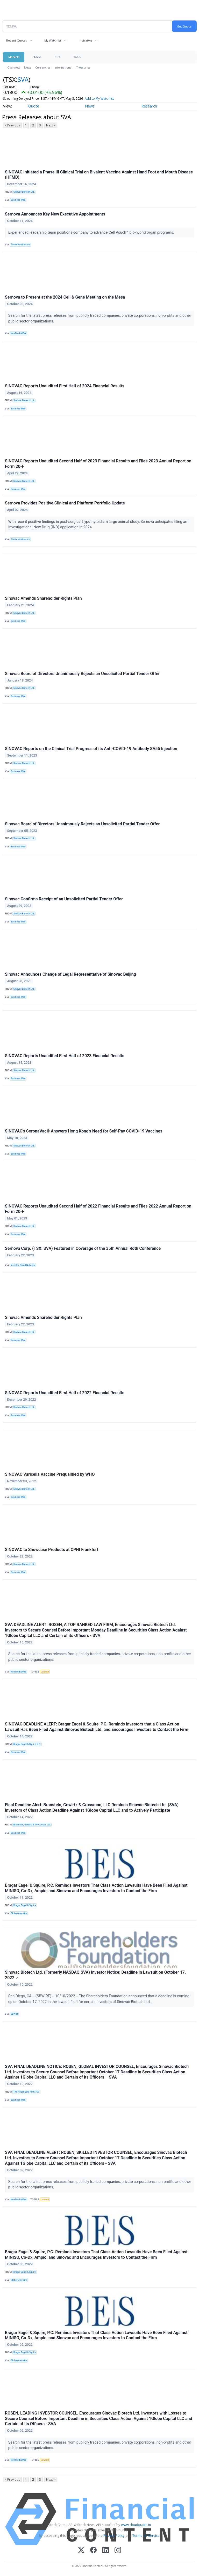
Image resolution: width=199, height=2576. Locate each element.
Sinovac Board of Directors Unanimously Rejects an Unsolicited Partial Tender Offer (82, 673)
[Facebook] (93, 2550)
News (27, 67)
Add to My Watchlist (99, 98)
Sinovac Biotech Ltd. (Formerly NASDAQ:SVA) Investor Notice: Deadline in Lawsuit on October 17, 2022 (95, 1975)
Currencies (42, 67)
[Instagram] (117, 2550)
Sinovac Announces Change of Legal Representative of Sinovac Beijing (70, 974)
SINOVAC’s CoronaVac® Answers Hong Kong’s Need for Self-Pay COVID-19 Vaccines (83, 1131)
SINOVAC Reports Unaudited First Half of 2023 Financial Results (64, 1055)
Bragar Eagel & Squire (24, 1905)
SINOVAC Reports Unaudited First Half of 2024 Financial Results (64, 385)
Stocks (37, 57)
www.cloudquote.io (136, 2524)
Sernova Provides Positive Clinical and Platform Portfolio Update (65, 503)
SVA (23, 79)
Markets (13, 57)
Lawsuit (45, 1671)
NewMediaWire (18, 333)
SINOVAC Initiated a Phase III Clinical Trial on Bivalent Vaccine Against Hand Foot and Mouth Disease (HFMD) (99, 175)
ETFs (57, 57)
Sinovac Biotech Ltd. (24, 192)
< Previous (12, 125)
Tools (77, 57)
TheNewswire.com (20, 244)
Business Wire (18, 200)
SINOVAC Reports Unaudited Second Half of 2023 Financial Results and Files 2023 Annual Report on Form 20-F (98, 463)
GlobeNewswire (19, 1913)
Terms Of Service (146, 2535)
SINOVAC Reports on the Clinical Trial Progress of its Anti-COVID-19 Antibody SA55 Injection (91, 748)
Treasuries (83, 67)
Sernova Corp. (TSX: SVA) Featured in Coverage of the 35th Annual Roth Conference (83, 1248)
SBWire (14, 2014)
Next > (50, 125)
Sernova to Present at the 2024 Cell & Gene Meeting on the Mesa (65, 297)
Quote (33, 106)
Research (149, 106)
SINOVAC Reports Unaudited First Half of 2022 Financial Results (64, 1392)
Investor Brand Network (23, 1265)
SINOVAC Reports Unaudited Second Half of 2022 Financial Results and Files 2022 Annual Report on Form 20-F (98, 1209)
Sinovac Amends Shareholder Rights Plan (43, 598)
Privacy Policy (114, 2535)
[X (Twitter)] (81, 2550)
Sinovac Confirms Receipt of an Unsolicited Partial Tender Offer (64, 898)
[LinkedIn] (105, 2550)
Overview (13, 67)
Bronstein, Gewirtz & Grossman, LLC (32, 1824)
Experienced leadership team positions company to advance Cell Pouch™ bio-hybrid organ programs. (91, 232)
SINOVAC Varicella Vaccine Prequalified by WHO (50, 1474)
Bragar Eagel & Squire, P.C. (27, 1744)
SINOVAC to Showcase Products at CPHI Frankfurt (51, 1549)
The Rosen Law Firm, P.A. (26, 2092)
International (63, 67)
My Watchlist (52, 40)
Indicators (85, 40)
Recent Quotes (16, 40)
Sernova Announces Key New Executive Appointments (55, 214)
